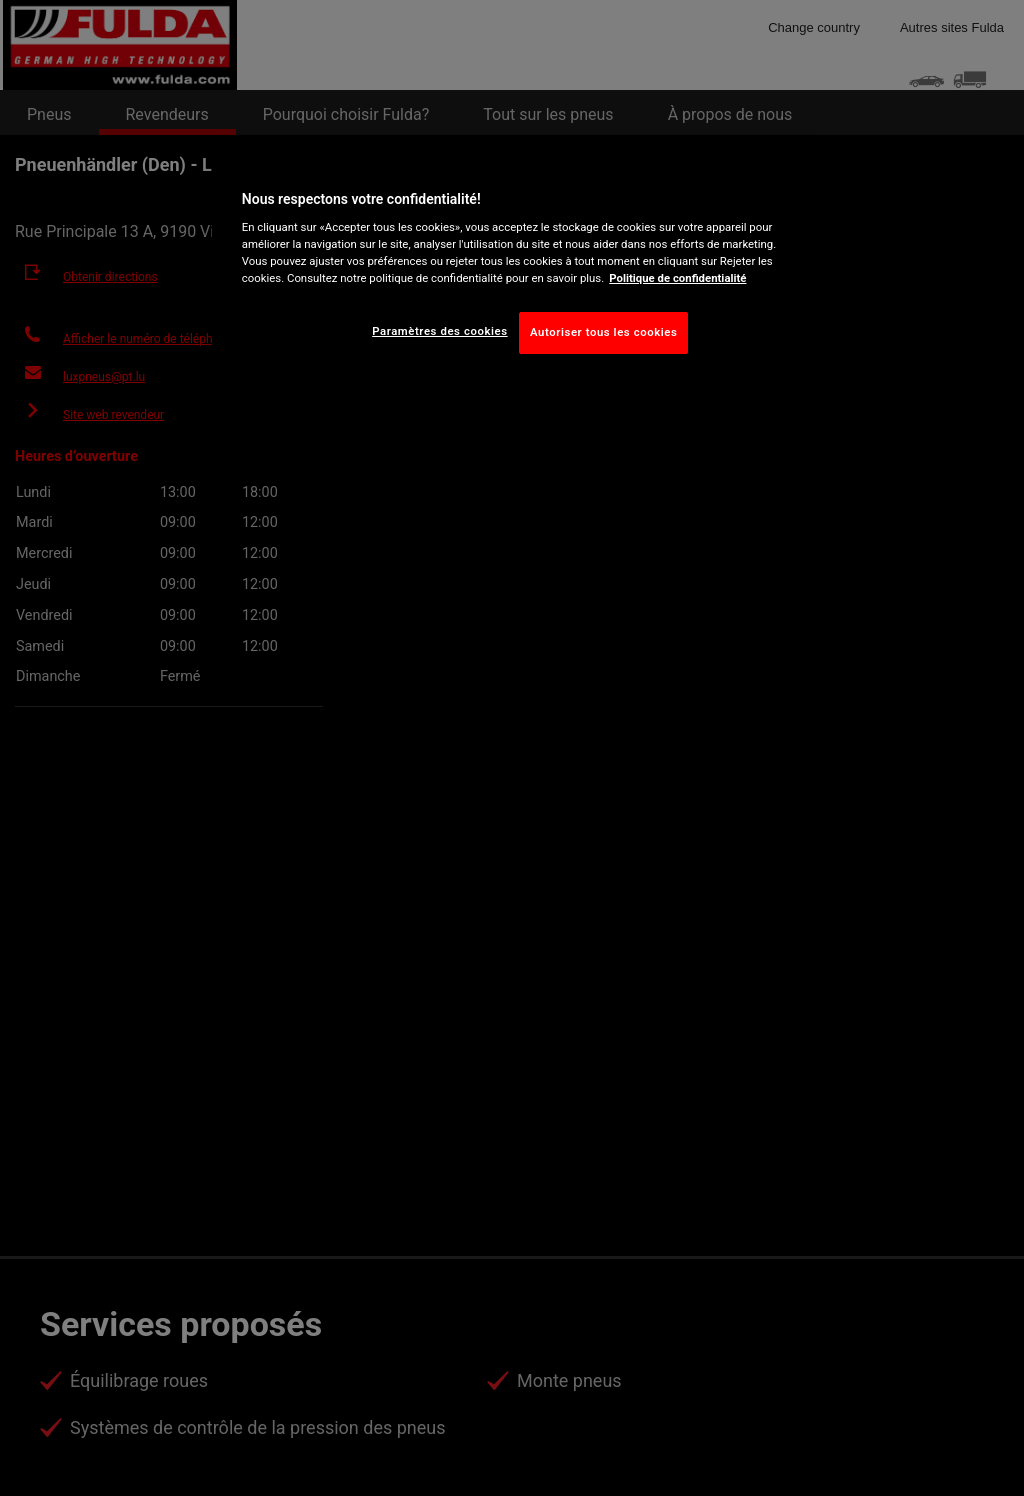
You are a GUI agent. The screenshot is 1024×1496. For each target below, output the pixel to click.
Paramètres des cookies (439, 331)
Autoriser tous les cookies (603, 332)
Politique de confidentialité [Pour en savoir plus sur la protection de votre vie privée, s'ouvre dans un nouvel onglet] (677, 278)
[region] (519, 268)
